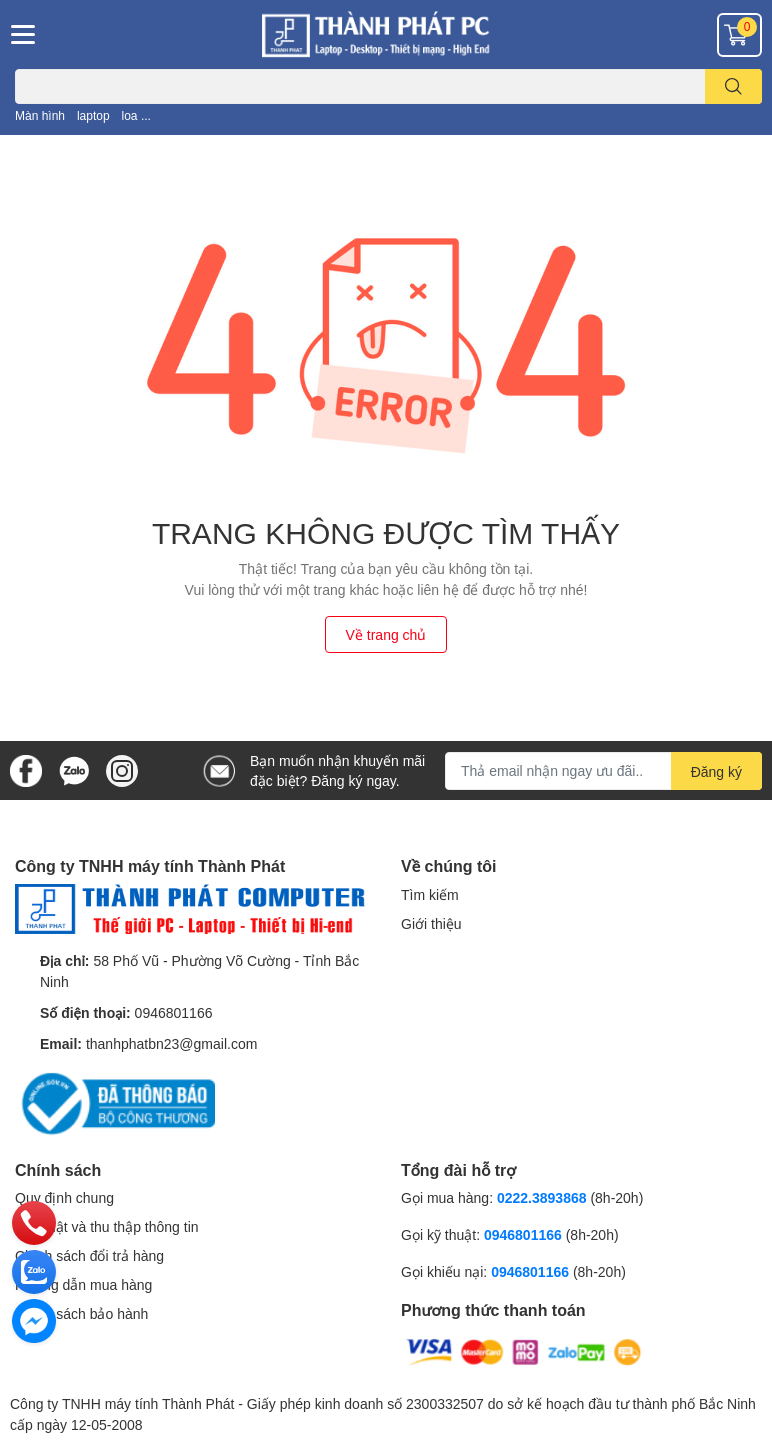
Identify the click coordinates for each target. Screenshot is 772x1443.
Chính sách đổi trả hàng (89, 1255)
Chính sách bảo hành (81, 1313)
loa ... (136, 115)
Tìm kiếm (430, 894)
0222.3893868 (542, 1197)
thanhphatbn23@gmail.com (171, 1043)
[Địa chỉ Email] (603, 771)
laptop (93, 115)
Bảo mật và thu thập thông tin (107, 1226)
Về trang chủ (386, 634)
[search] (733, 86)
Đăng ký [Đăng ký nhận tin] (716, 771)
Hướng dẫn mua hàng (83, 1284)
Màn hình (40, 115)
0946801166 (174, 1012)
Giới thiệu (431, 923)
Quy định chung (64, 1197)
